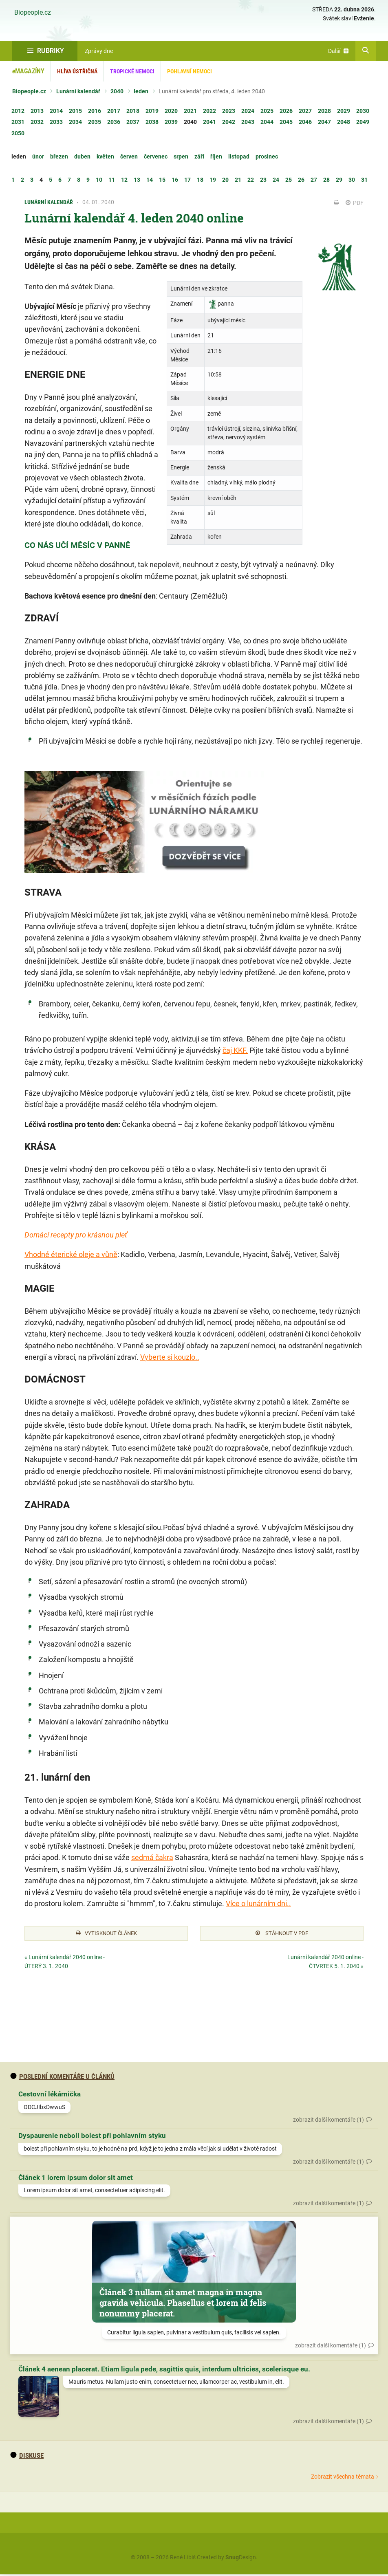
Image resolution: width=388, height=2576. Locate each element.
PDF (355, 203)
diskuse (27, 2457)
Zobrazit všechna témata (342, 2478)
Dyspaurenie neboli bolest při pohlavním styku (92, 2137)
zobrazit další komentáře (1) (328, 2121)
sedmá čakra (152, 1857)
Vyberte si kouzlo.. (169, 1357)
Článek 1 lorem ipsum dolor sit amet (75, 2179)
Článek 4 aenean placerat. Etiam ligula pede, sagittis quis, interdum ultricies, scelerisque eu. (164, 2370)
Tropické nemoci (132, 71)
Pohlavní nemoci (189, 71)
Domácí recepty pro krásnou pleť (75, 1235)
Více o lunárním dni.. (258, 1903)
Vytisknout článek (106, 1934)
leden (141, 91)
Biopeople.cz (32, 12)
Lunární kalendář (78, 91)
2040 (116, 91)
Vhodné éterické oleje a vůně (70, 1254)
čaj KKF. (235, 1050)
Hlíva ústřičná (77, 71)
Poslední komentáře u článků (62, 2078)
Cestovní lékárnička (49, 2096)
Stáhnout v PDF (282, 1934)
